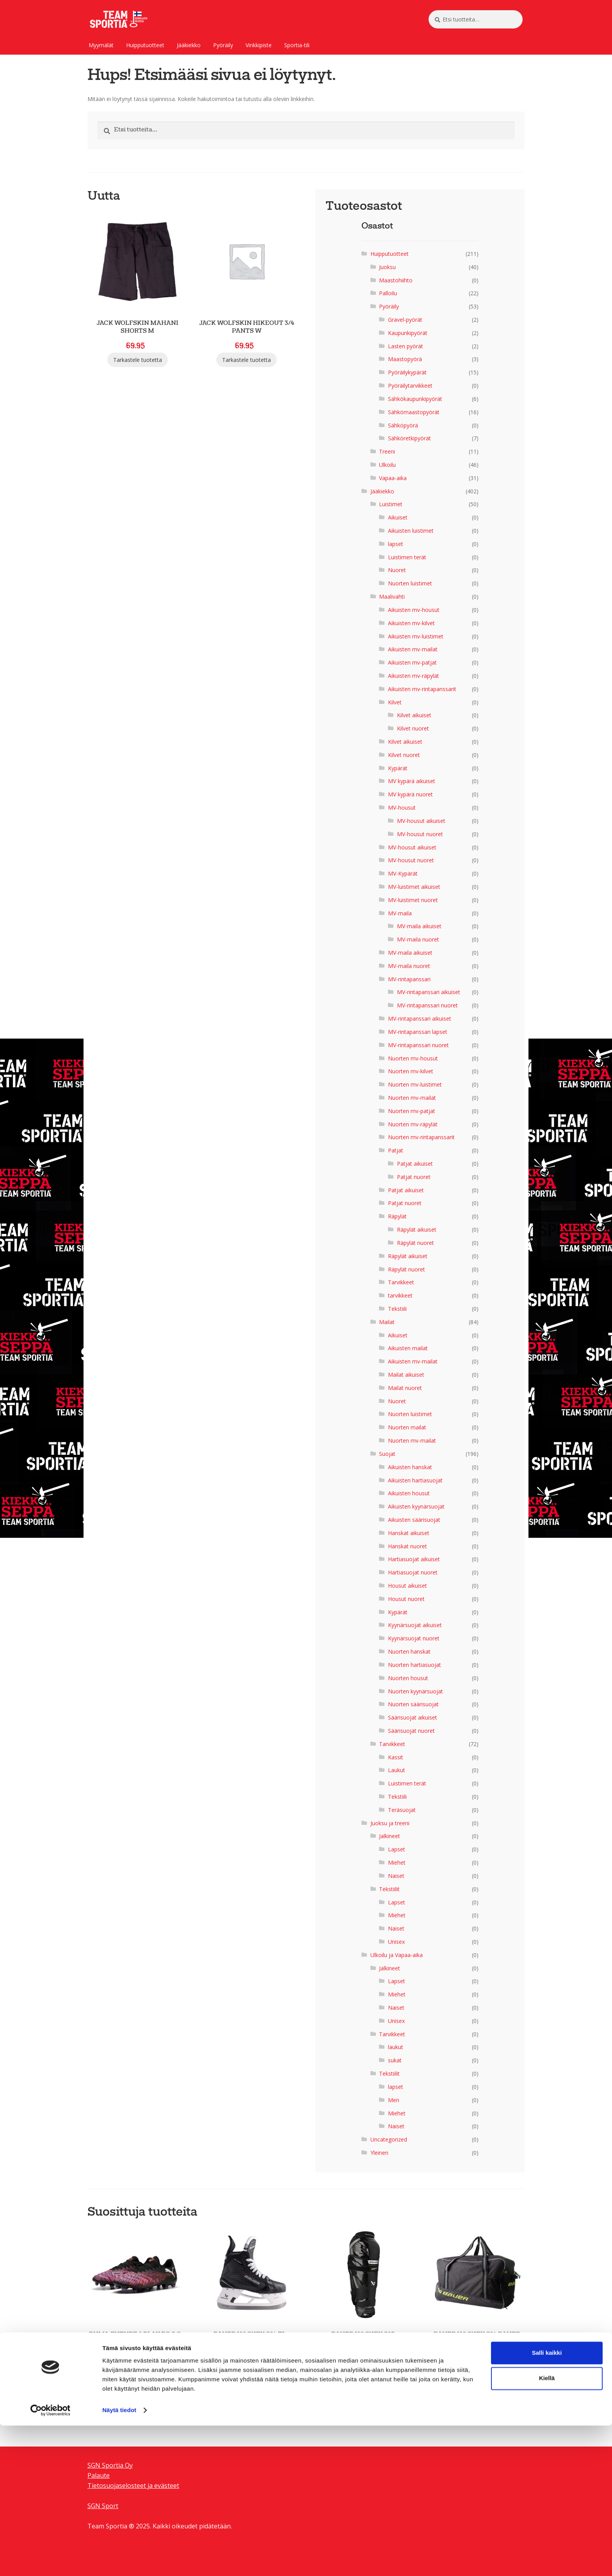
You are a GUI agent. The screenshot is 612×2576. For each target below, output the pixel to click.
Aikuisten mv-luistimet (415, 636)
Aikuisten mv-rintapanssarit (422, 689)
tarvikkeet (400, 1295)
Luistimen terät (407, 557)
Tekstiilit (389, 1889)
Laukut (396, 1770)
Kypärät (397, 768)
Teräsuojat (402, 1810)
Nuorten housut (408, 1678)
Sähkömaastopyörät (413, 412)
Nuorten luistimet (410, 583)
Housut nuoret (406, 1599)
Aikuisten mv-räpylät (413, 675)
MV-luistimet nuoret (413, 900)
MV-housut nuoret (420, 834)
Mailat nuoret (405, 1388)
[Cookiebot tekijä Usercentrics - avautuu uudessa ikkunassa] (50, 2561)
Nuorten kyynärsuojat (415, 1691)
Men (393, 2100)
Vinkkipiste (259, 45)
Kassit (395, 1757)
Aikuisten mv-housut (413, 609)
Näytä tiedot (119, 2560)
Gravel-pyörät (405, 319)
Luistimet (390, 504)
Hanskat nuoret (407, 1546)
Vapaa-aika (393, 478)
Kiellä (547, 2529)
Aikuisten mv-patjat (412, 662)
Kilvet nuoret (413, 728)
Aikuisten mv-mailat (413, 649)
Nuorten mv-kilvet (410, 1071)
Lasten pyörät (405, 346)
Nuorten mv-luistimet (415, 1084)
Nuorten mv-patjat (411, 1111)
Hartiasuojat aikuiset (414, 1559)
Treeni (387, 451)
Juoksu (387, 267)
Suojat (387, 1453)
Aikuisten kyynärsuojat (416, 1506)
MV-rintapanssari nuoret (427, 1005)
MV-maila (400, 913)
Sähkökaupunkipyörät (415, 398)
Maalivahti (392, 596)
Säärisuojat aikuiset (412, 1717)
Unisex (396, 1941)
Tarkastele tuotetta (137, 359)
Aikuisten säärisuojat (414, 1519)
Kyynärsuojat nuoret (413, 1638)
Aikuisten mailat (408, 1348)
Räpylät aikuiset (416, 1229)
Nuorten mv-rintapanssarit (421, 1137)
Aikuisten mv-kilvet (411, 623)
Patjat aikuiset (415, 1163)
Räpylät (397, 1216)
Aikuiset (397, 517)
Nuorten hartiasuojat (414, 1664)
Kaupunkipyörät (407, 333)
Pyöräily (223, 45)
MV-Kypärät (403, 873)
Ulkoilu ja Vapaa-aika (396, 1955)
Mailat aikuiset (406, 1374)
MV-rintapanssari (409, 979)
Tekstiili (397, 1308)
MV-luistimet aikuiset (414, 886)
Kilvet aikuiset (414, 715)
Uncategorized (388, 2139)
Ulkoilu (387, 464)
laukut (395, 2047)
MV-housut (402, 807)
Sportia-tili (297, 45)
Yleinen (379, 2152)
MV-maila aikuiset (419, 926)
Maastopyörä (405, 359)
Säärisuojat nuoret (411, 1730)
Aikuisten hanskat (410, 1467)
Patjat (395, 1150)
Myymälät (101, 45)
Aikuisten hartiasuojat (415, 1480)
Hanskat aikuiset (408, 1533)
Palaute (98, 2475)
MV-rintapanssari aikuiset (428, 992)
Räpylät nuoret (415, 1242)
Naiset (396, 1875)
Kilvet (395, 702)
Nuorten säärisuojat (413, 1704)
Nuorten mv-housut (413, 1058)
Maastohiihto (396, 280)
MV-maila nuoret (418, 939)
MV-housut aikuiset (421, 820)
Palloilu (388, 293)
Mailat (387, 1322)
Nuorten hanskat (409, 1651)
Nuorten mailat (407, 1427)
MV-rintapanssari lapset (417, 1031)
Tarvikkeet (401, 1282)
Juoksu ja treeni (389, 1823)
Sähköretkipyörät (409, 438)
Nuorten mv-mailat (412, 1097)
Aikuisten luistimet (411, 530)
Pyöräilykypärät (407, 372)
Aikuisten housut (409, 1493)
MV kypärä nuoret (410, 794)
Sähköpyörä (403, 425)
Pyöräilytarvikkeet (410, 385)
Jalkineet (389, 1836)
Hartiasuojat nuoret (413, 1572)
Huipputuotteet (145, 45)
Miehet (397, 1862)
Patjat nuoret (414, 1177)
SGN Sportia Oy (110, 2465)
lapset (395, 544)
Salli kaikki (547, 2503)
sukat (395, 2060)
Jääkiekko (189, 45)
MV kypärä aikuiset (411, 781)
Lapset (396, 1849)
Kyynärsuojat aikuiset (415, 1625)
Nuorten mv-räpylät (413, 1124)
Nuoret (397, 570)
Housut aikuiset (407, 1585)
